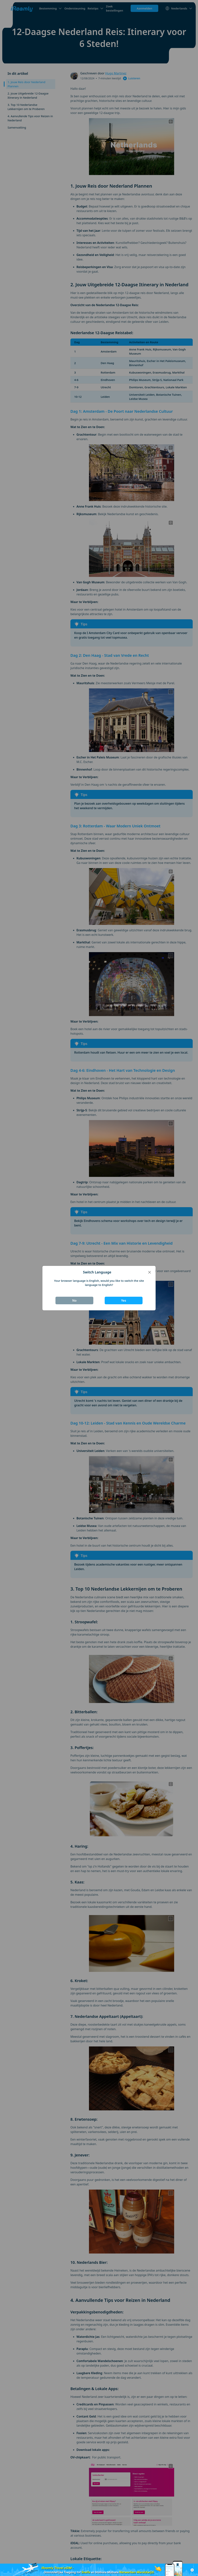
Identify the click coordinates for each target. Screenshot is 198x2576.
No (74, 1300)
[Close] (149, 1272)
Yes (123, 1300)
